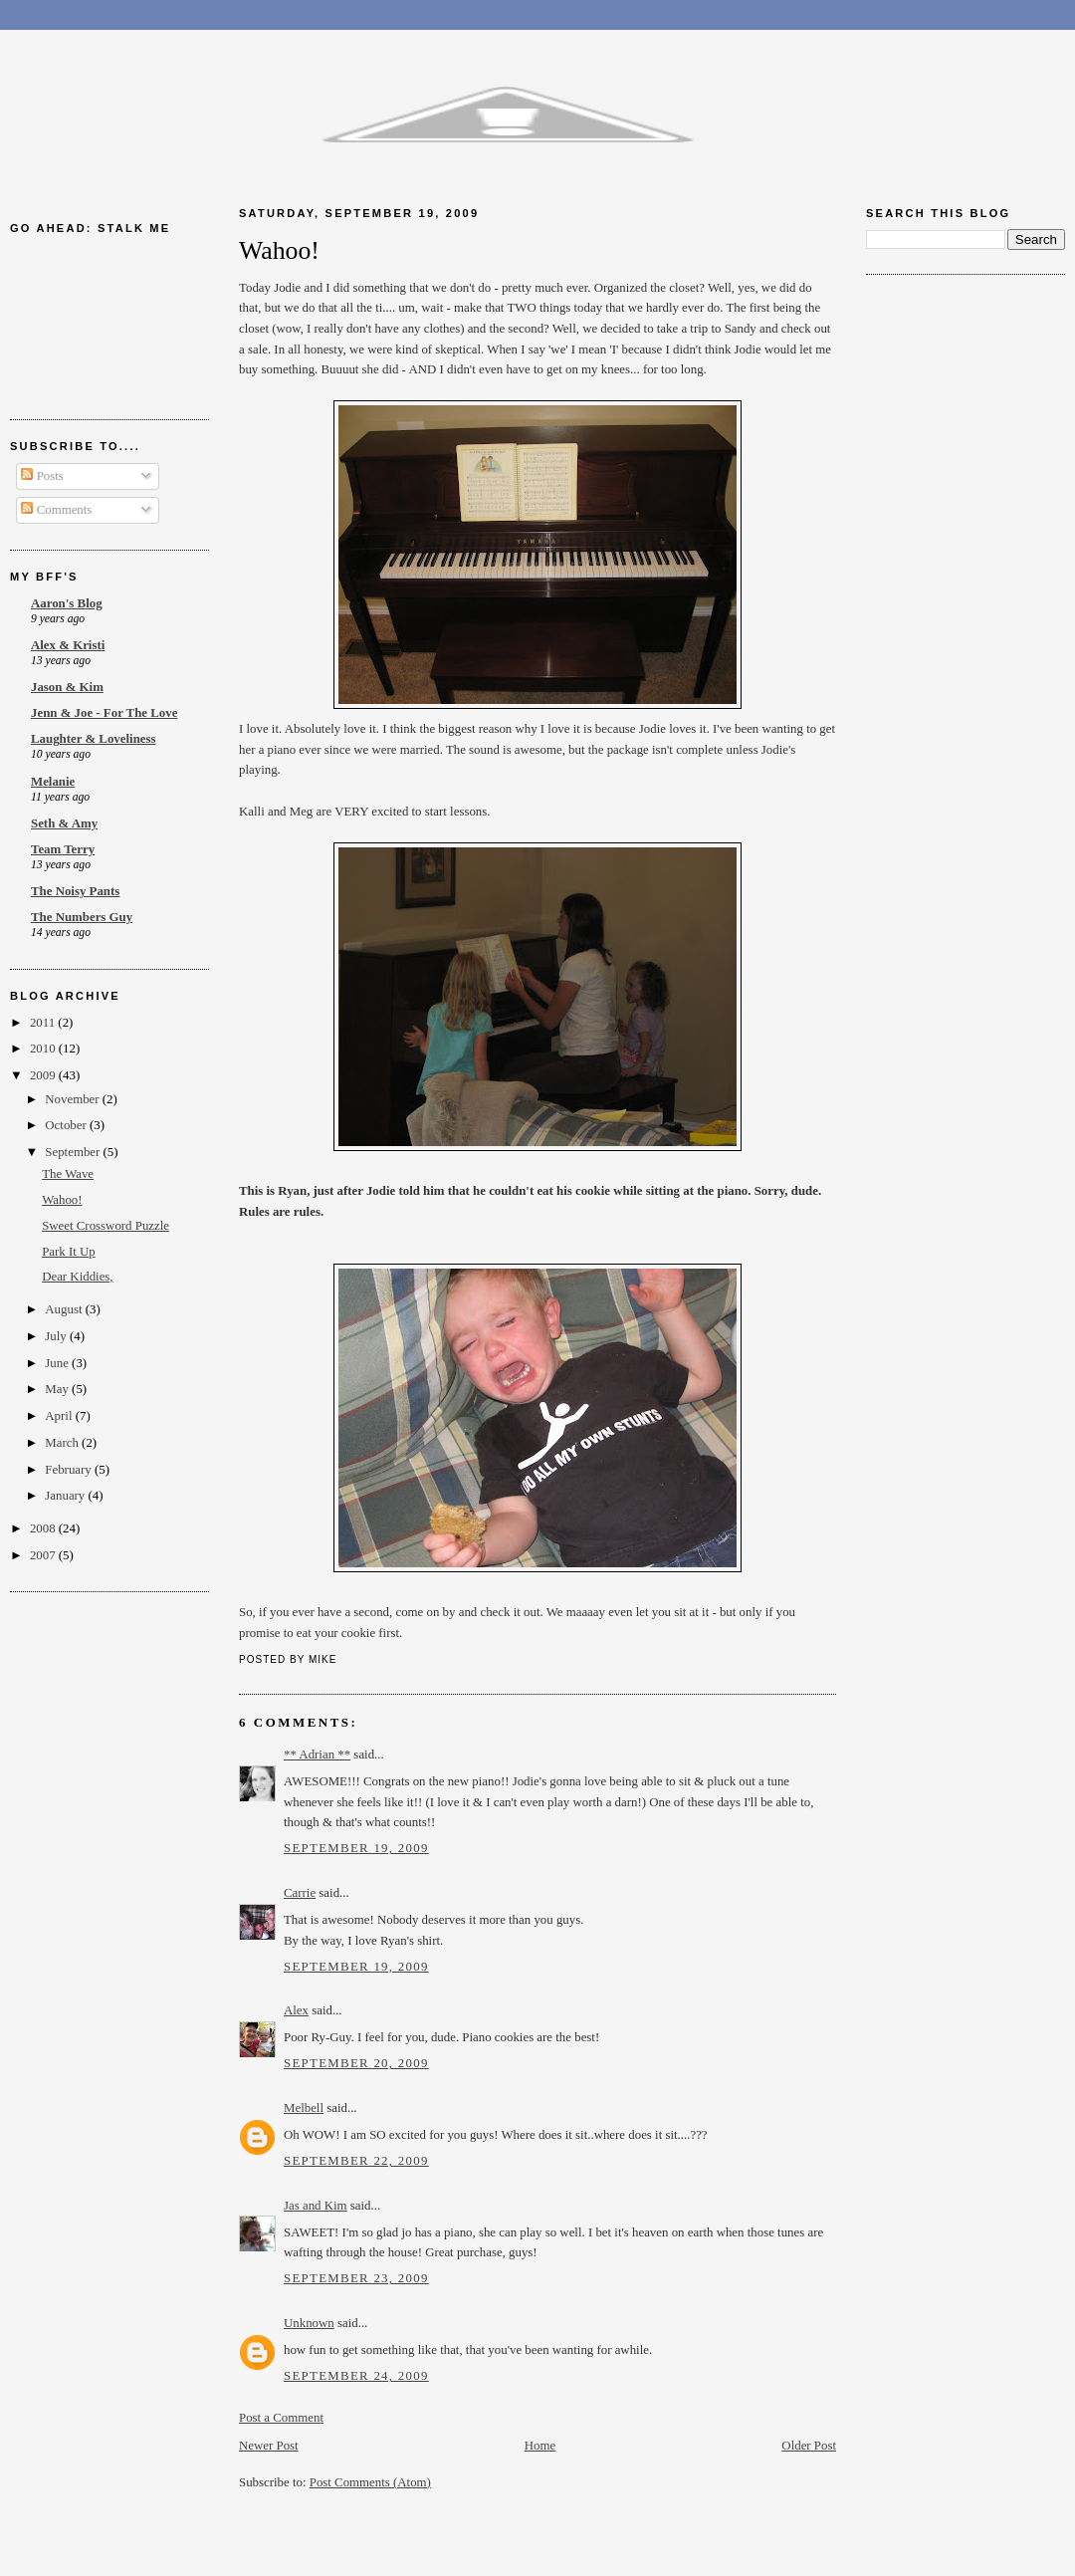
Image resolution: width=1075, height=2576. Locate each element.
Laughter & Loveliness (93, 739)
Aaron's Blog (67, 603)
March (63, 1443)
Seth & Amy (64, 823)
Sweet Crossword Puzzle (105, 1226)
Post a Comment (281, 2418)
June (58, 1363)
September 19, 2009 (356, 1848)
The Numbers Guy (81, 917)
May (58, 1389)
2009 (44, 1075)
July (57, 1336)
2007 (44, 1555)
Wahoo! (62, 1200)
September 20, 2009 (356, 2063)
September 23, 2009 (356, 2278)
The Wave (68, 1174)
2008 (44, 1528)
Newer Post (269, 2446)
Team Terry (63, 849)
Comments (56, 510)
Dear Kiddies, (77, 1277)
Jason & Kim (67, 687)
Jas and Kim (315, 2206)
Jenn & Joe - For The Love (104, 713)
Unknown (309, 2323)
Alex (296, 2010)
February (70, 1470)
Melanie (53, 782)
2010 (44, 1048)
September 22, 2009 (356, 2161)
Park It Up (69, 1252)
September (74, 1152)
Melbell (303, 2108)
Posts (42, 476)
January (66, 1496)
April (60, 1416)
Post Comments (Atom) (370, 2482)
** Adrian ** (317, 1754)
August (65, 1309)
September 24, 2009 (356, 2376)
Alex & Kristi (68, 645)
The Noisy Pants (75, 891)
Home (540, 2446)
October (67, 1125)
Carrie (300, 1893)
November (74, 1099)
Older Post (808, 2446)
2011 (44, 1023)
